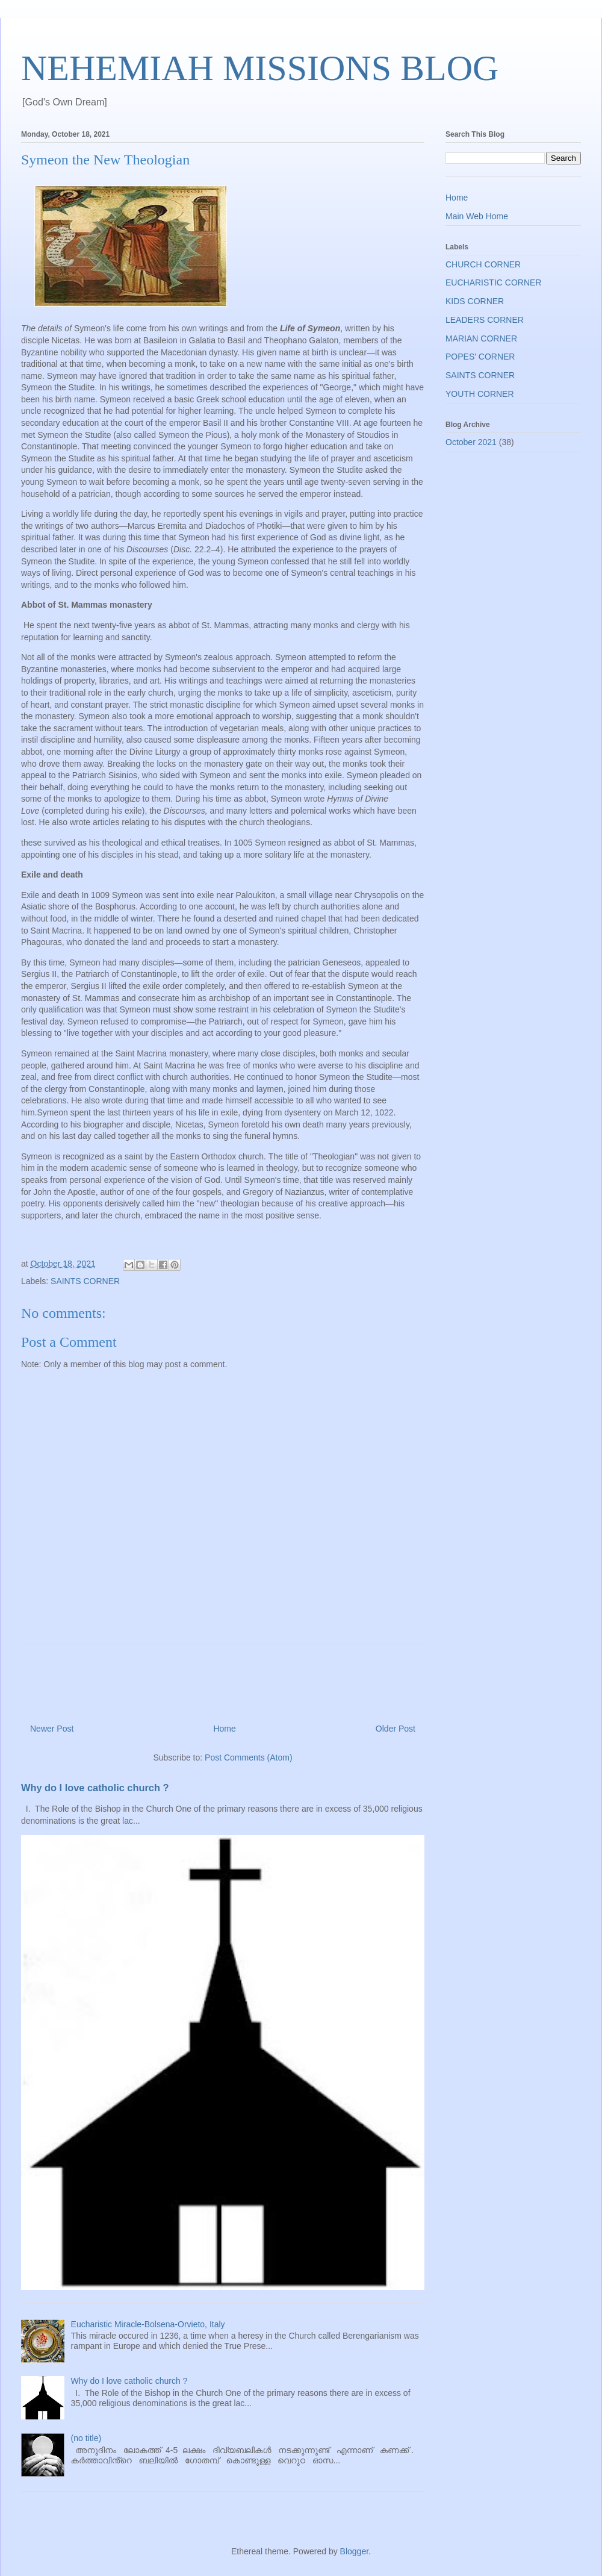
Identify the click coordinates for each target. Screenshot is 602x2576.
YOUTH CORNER (479, 394)
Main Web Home (476, 216)
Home (224, 1728)
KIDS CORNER (474, 301)
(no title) (86, 2438)
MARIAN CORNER (481, 338)
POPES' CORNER (480, 356)
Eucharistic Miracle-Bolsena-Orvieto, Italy (148, 2324)
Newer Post (51, 1728)
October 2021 (471, 442)
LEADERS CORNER (484, 320)
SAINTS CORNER (85, 1281)
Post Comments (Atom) (248, 1757)
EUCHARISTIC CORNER (493, 282)
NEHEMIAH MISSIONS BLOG (259, 68)
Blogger (354, 2551)
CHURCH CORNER (483, 264)
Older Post (395, 1728)
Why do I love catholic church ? (95, 1787)
